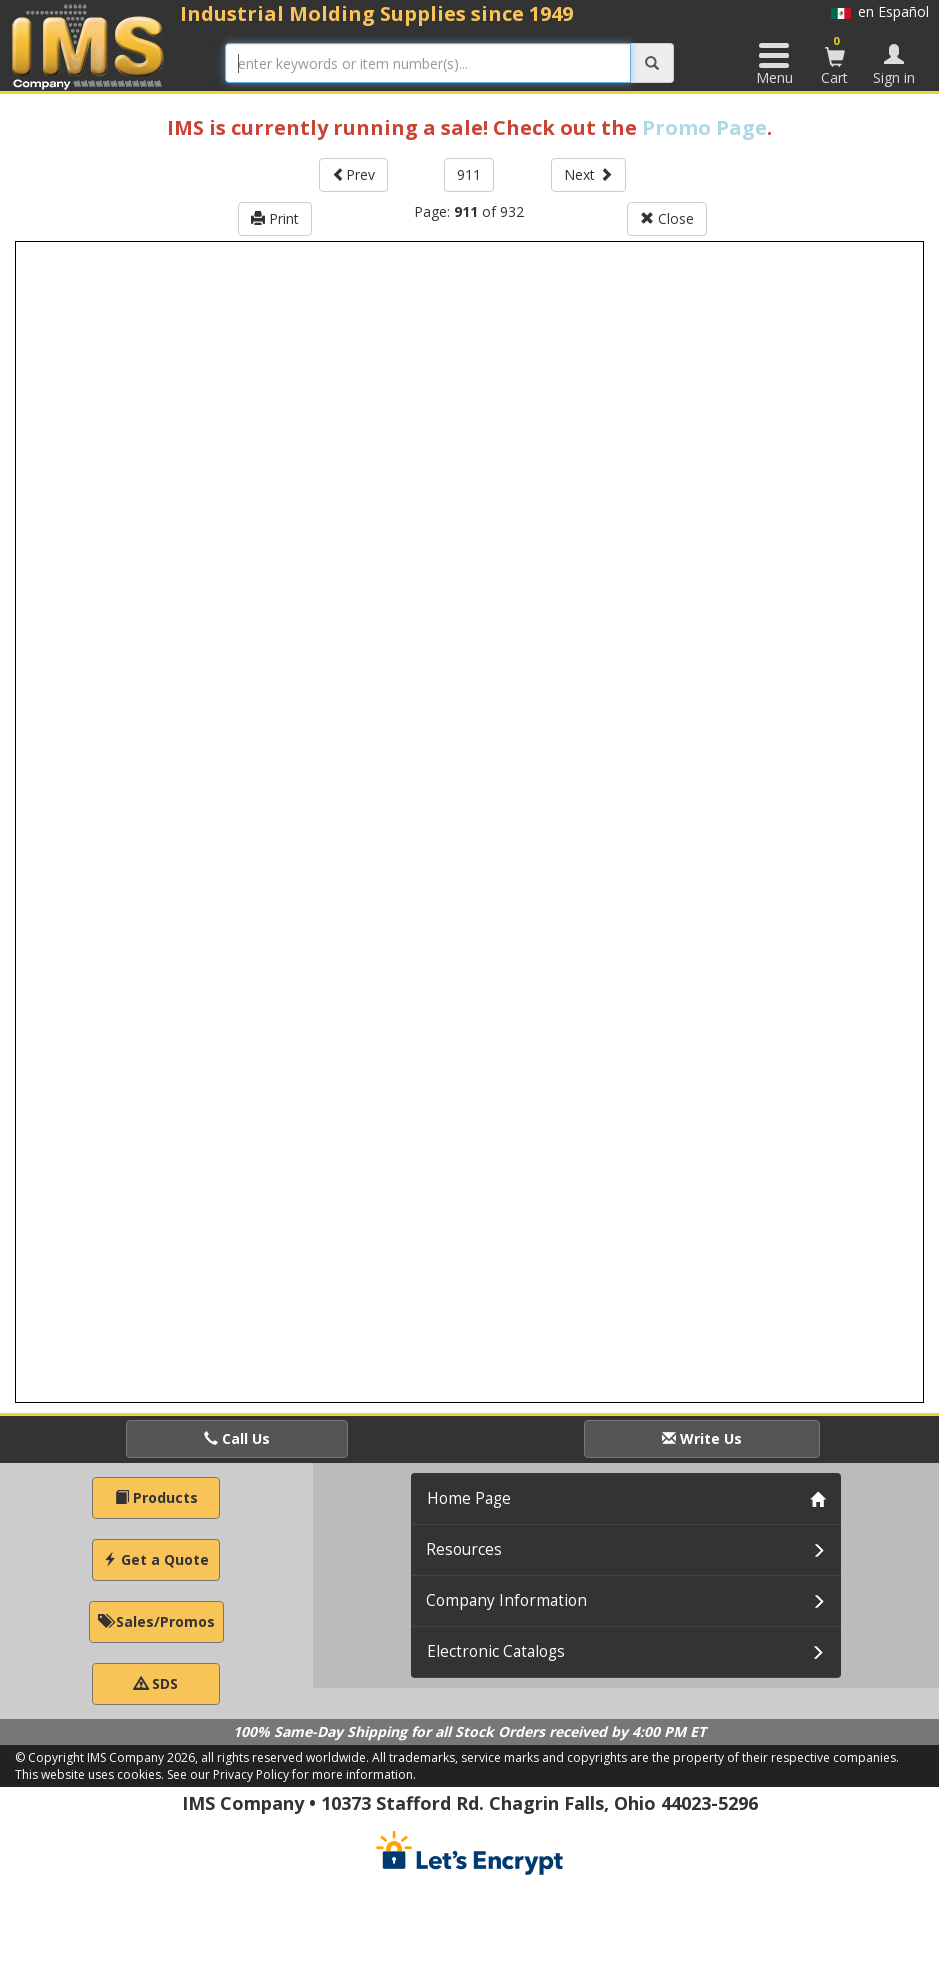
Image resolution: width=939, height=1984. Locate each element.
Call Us (237, 1438)
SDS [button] (156, 1683)
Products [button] (156, 1497)
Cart (835, 60)
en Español (880, 11)
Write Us (702, 1438)
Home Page (469, 1498)
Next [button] (588, 174)
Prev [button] (353, 174)
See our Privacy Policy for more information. (291, 1774)
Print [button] (275, 218)
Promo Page (704, 127)
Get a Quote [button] (156, 1559)
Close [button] (667, 218)
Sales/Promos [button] (156, 1621)
